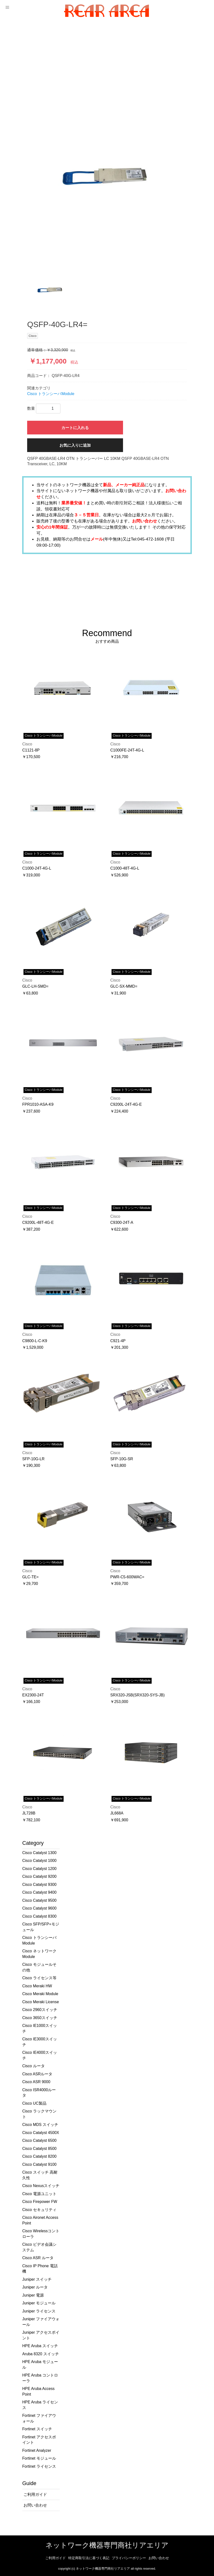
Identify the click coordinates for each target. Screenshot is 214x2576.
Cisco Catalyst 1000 (39, 1860)
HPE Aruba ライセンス (40, 2405)
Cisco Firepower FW (39, 2202)
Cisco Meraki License (40, 2002)
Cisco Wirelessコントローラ (40, 2234)
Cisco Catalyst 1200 (39, 1869)
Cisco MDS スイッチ (40, 2125)
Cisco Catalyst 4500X (40, 2133)
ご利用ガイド (55, 2558)
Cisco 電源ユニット (39, 2194)
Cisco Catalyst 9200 (39, 1876)
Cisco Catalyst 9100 (39, 2164)
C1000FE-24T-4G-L (127, 750)
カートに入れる (75, 428)
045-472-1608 (150, 539)
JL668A (116, 1813)
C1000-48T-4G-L (124, 868)
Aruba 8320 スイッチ (40, 2354)
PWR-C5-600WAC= (127, 1577)
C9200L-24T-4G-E (126, 1104)
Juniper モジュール (39, 2303)
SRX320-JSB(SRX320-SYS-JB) (137, 1695)
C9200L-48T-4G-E (38, 1222)
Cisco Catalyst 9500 (39, 1900)
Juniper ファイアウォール (40, 2322)
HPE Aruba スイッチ (40, 2346)
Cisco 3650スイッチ (39, 2018)
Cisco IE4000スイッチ (39, 2055)
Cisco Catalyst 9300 (39, 1884)
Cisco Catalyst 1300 (39, 1853)
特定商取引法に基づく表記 (88, 2558)
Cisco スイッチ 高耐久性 (39, 2175)
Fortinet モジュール (39, 2458)
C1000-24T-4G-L (36, 868)
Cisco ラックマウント (39, 2114)
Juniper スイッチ (37, 2279)
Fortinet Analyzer (36, 2450)
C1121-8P (31, 750)
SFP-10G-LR (33, 1459)
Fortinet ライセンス (39, 2466)
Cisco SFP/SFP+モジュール (40, 1927)
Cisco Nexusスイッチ (40, 2186)
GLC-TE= (30, 1577)
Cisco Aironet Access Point (40, 2220)
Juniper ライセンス (39, 2311)
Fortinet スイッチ (37, 2429)
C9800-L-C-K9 (34, 1341)
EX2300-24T (33, 1695)
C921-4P (117, 1341)
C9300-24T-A (121, 1222)
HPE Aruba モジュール (40, 2364)
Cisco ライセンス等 (39, 1978)
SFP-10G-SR (121, 1459)
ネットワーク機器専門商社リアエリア (107, 2545)
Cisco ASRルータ (37, 2074)
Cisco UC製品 (34, 2103)
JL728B (28, 1813)
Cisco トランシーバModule (39, 1940)
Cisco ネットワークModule (39, 1954)
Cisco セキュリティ (39, 2210)
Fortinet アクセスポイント (39, 2440)
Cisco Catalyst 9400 (39, 1892)
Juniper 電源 (33, 2295)
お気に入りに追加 (75, 445)
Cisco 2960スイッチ (39, 2010)
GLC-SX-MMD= (123, 986)
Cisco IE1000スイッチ (39, 2028)
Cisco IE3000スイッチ (39, 2042)
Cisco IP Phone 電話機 (40, 2269)
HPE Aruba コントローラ (40, 2378)
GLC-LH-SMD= (35, 986)
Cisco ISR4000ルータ (39, 2093)
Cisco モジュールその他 (39, 1967)
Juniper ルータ (35, 2287)
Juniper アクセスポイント (40, 2335)
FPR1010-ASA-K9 (38, 1104)
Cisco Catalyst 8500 (39, 2148)
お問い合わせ (158, 2558)
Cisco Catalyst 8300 (39, 1916)
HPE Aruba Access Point (38, 2391)
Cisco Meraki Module (40, 1994)
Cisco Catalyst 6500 (39, 2140)
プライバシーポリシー (129, 2558)
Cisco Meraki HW (37, 1986)
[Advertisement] (107, 58)
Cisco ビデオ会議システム (39, 2247)
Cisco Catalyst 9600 (39, 1908)
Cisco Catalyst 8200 (39, 2156)
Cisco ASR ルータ (38, 2258)
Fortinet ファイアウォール (39, 2418)
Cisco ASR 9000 (36, 2082)
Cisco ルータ (33, 2066)
